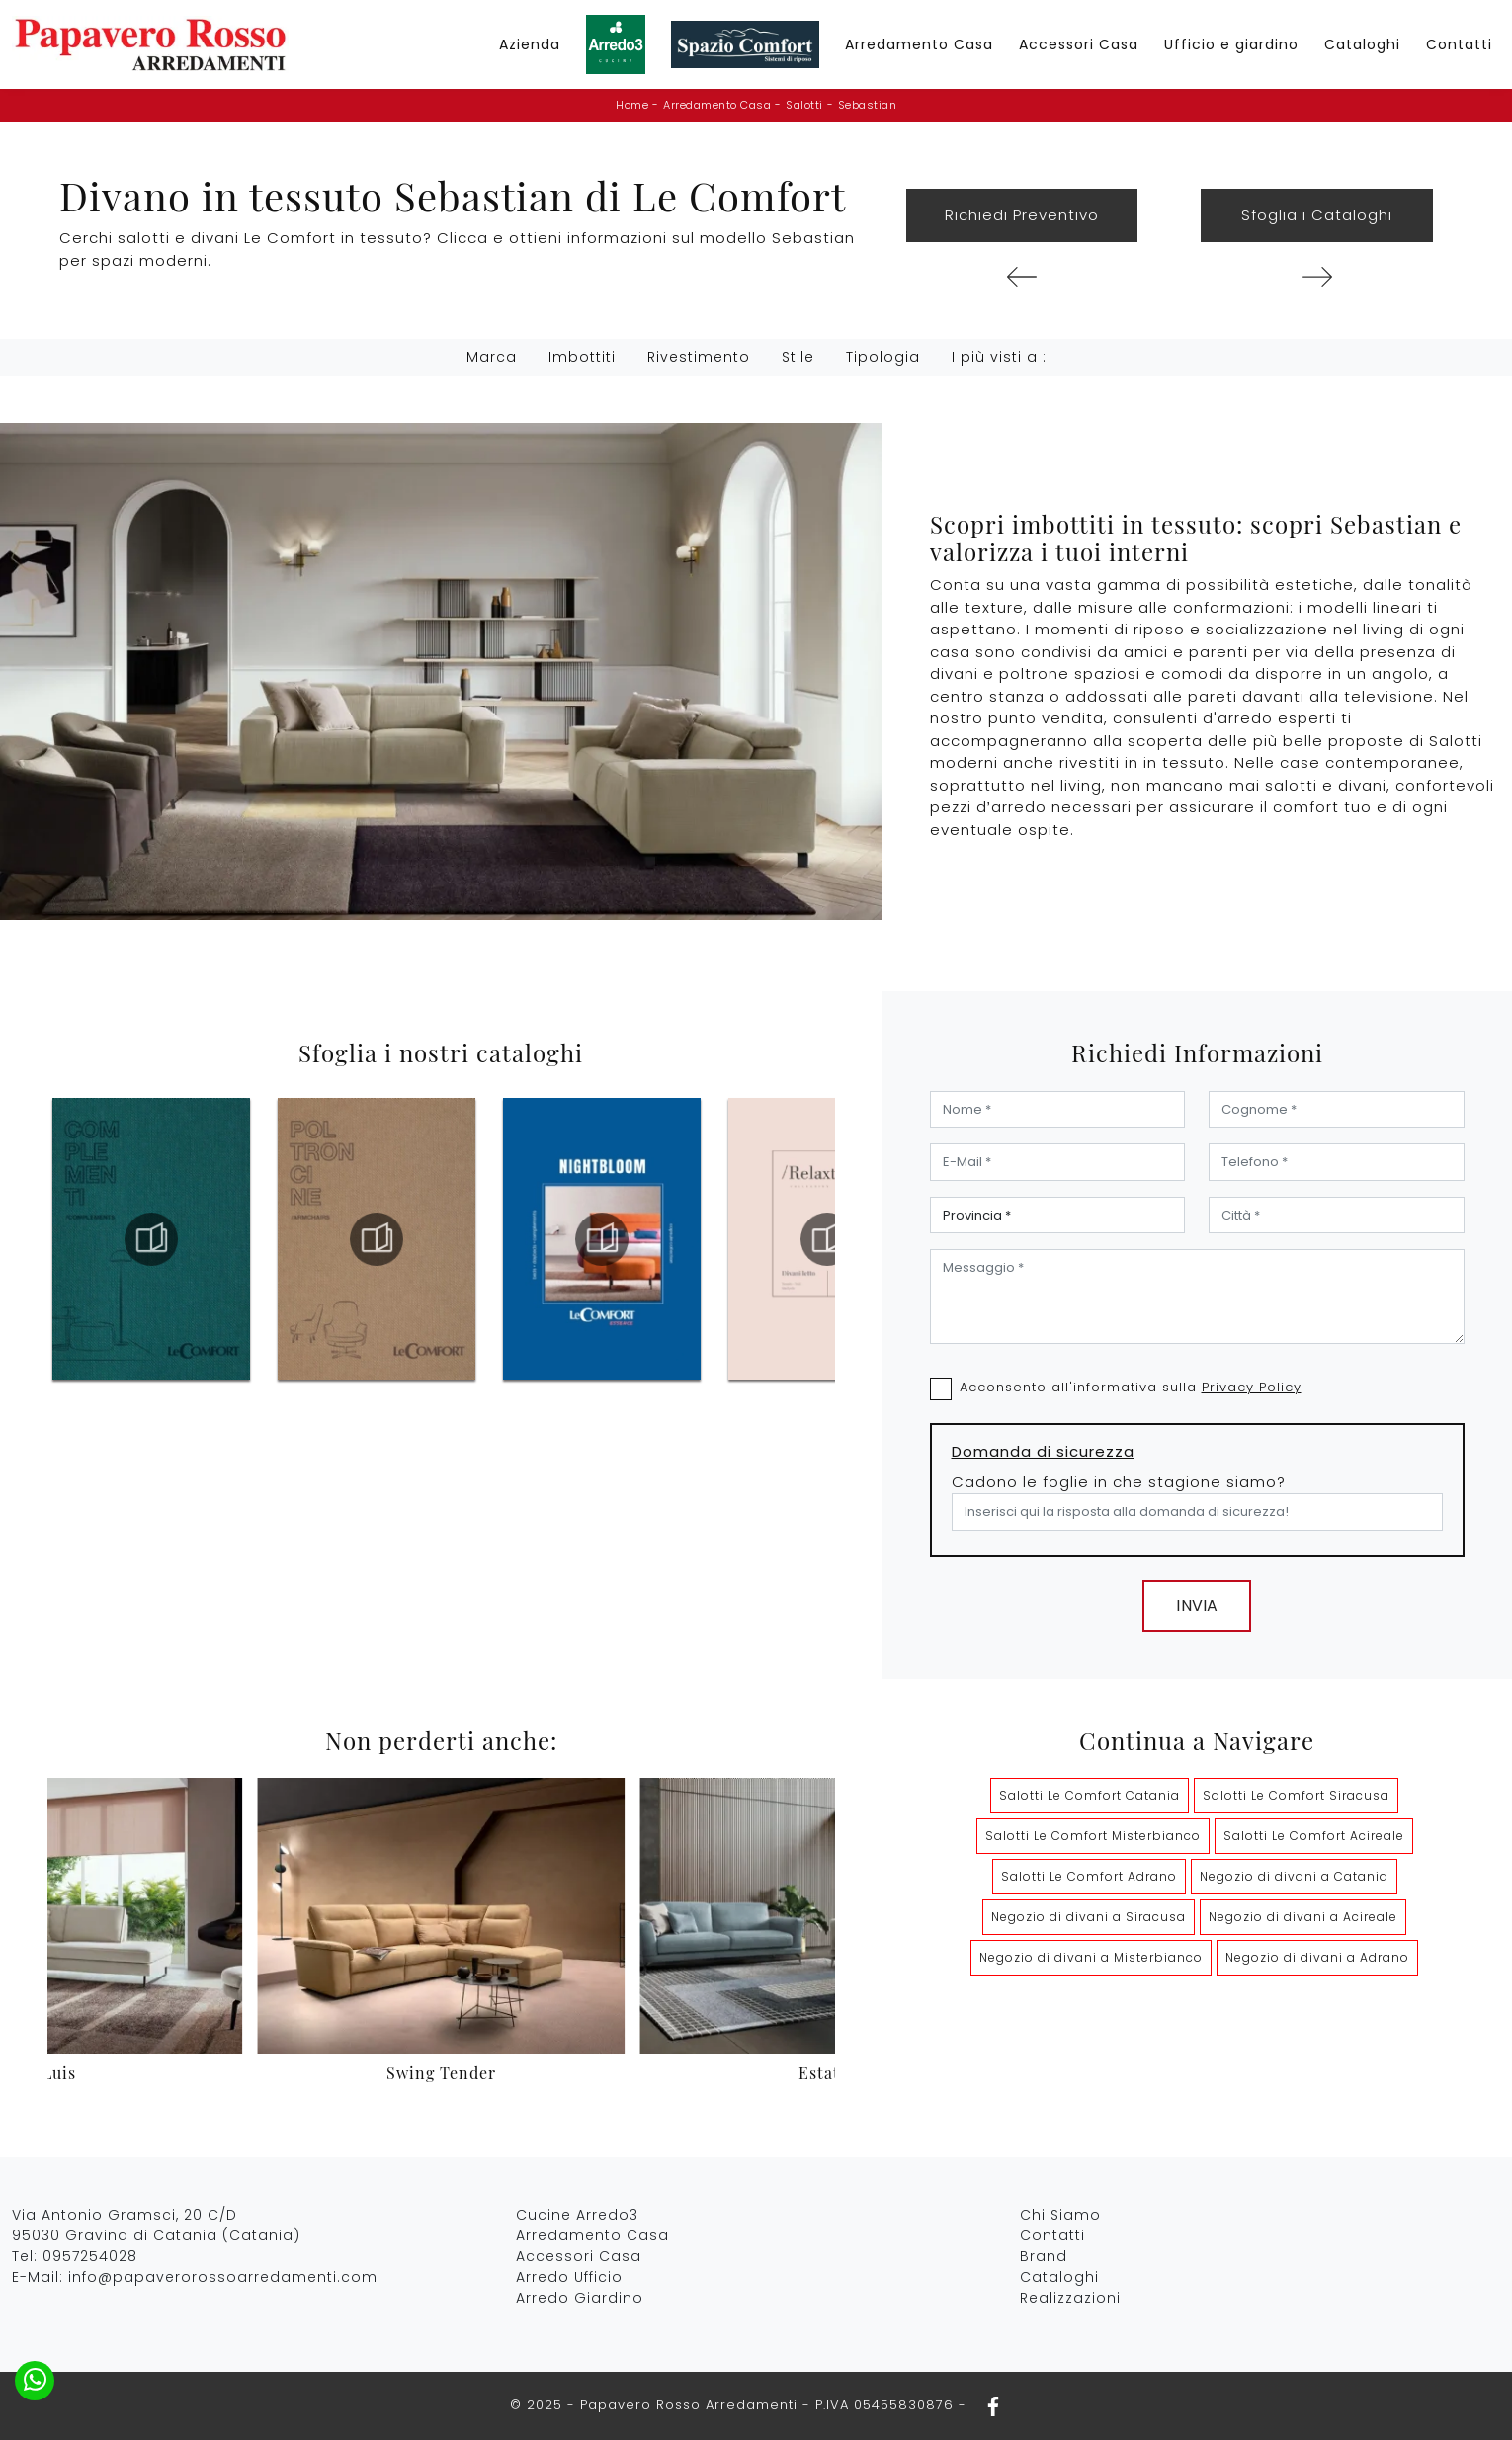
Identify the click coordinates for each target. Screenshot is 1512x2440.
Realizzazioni (1070, 2298)
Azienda (529, 44)
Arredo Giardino (579, 2298)
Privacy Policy (1252, 1387)
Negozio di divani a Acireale (1303, 1916)
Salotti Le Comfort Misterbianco (1093, 1835)
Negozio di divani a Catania (1294, 1876)
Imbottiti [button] (582, 357)
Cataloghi (1362, 44)
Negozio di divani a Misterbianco (1091, 1957)
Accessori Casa (1078, 44)
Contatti (1459, 44)
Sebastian (867, 105)
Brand (1043, 2256)
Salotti (804, 105)
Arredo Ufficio (569, 2277)
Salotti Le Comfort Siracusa (1296, 1795)
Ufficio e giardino (1231, 44)
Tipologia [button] (883, 357)
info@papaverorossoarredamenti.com (223, 2277)
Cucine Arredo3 (577, 2215)
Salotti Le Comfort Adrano (1089, 1876)
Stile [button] (798, 357)
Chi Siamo (1060, 2215)
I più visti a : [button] (999, 357)
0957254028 (89, 2256)
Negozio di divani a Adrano (1317, 1957)
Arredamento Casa (919, 44)
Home (632, 105)
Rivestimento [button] (698, 357)
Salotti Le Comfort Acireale (1313, 1835)
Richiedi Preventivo (1022, 215)
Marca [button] (491, 357)
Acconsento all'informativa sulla (1131, 1387)
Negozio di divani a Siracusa (1088, 1916)
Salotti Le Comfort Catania (1089, 1795)
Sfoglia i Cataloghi (1316, 215)
